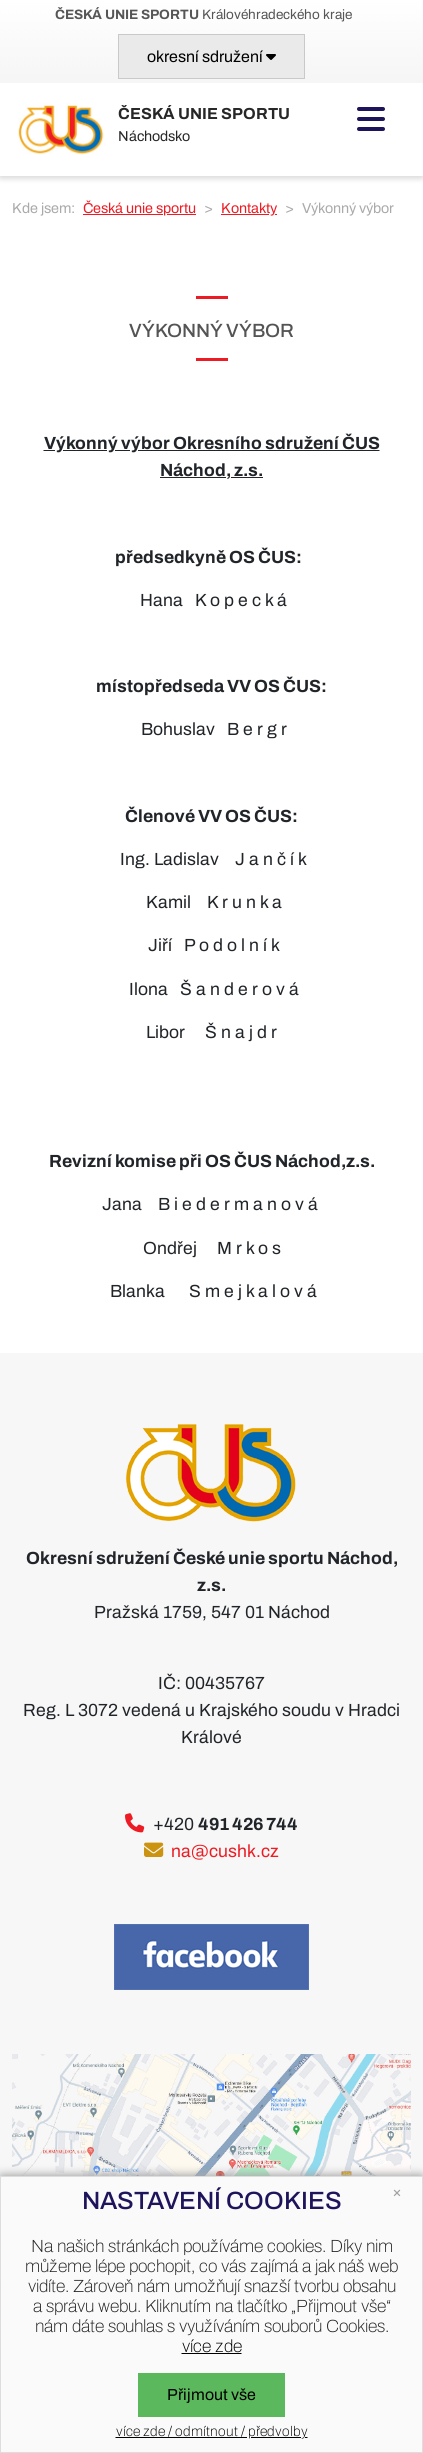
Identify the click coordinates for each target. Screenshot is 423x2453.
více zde (212, 2346)
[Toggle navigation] (211, 56)
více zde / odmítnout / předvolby (212, 2431)
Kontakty (249, 208)
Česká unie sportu (139, 208)
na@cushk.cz (225, 1851)
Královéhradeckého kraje (203, 14)
